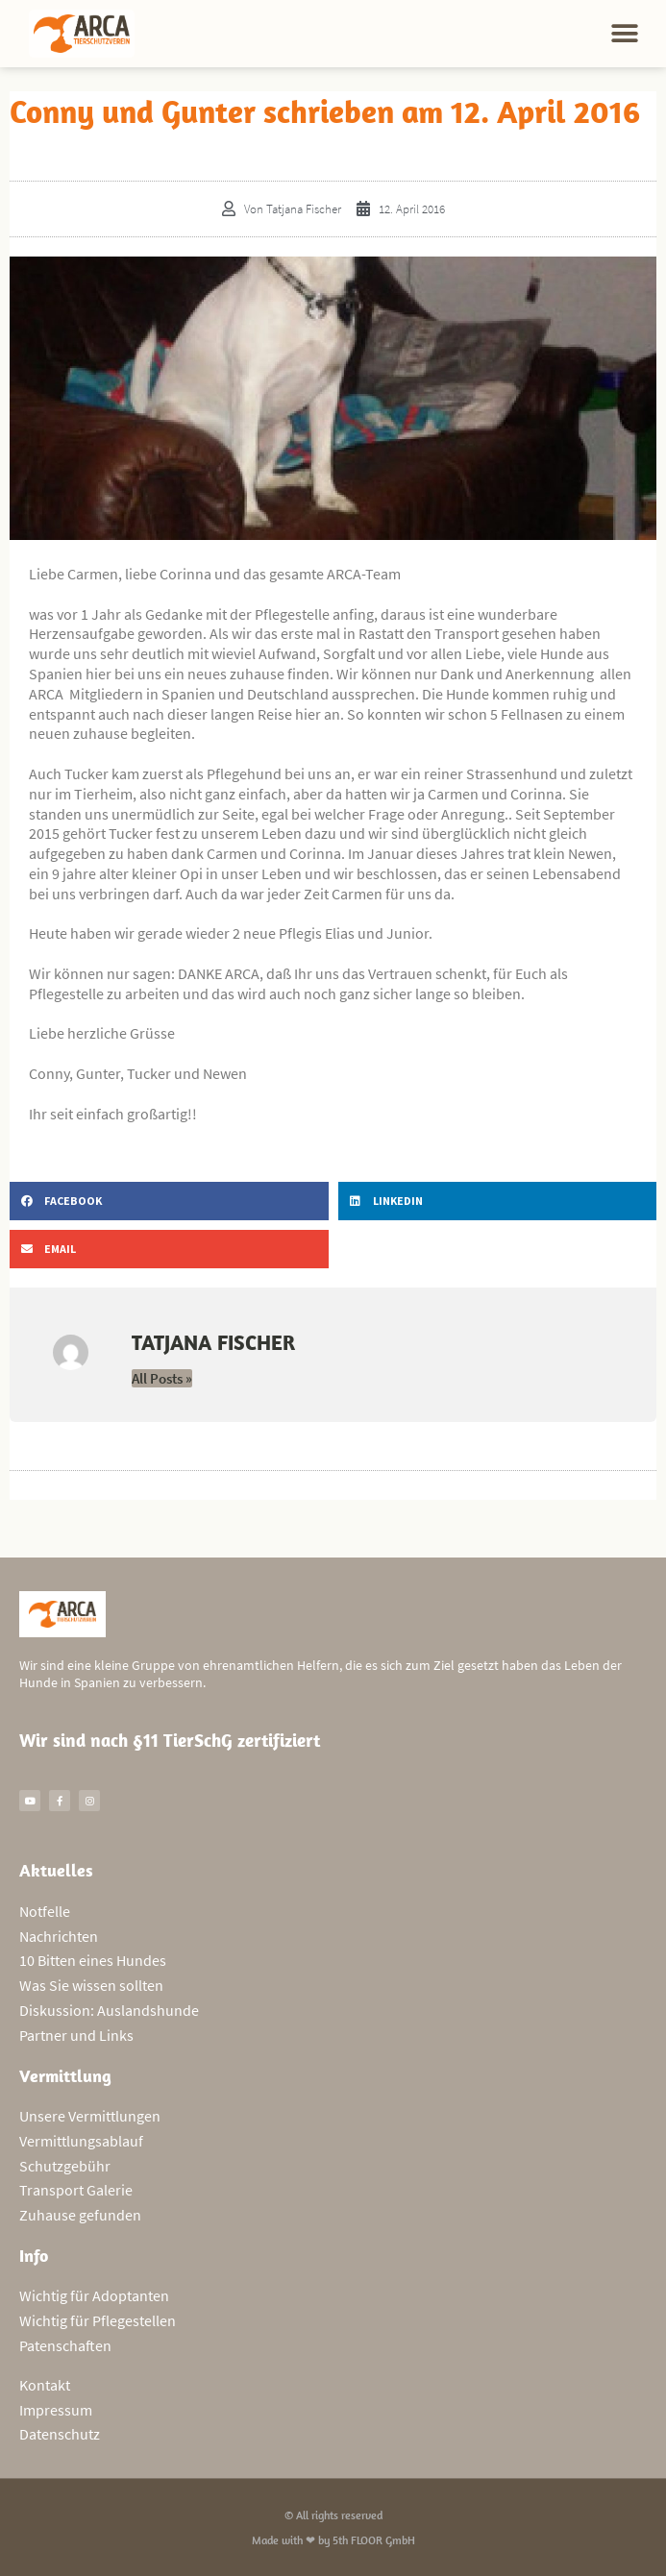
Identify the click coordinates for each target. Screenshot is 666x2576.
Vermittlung (65, 2076)
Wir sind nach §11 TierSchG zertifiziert (169, 1740)
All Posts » (162, 1378)
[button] (625, 34)
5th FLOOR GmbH (374, 2540)
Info (33, 2256)
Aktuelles (56, 1870)
